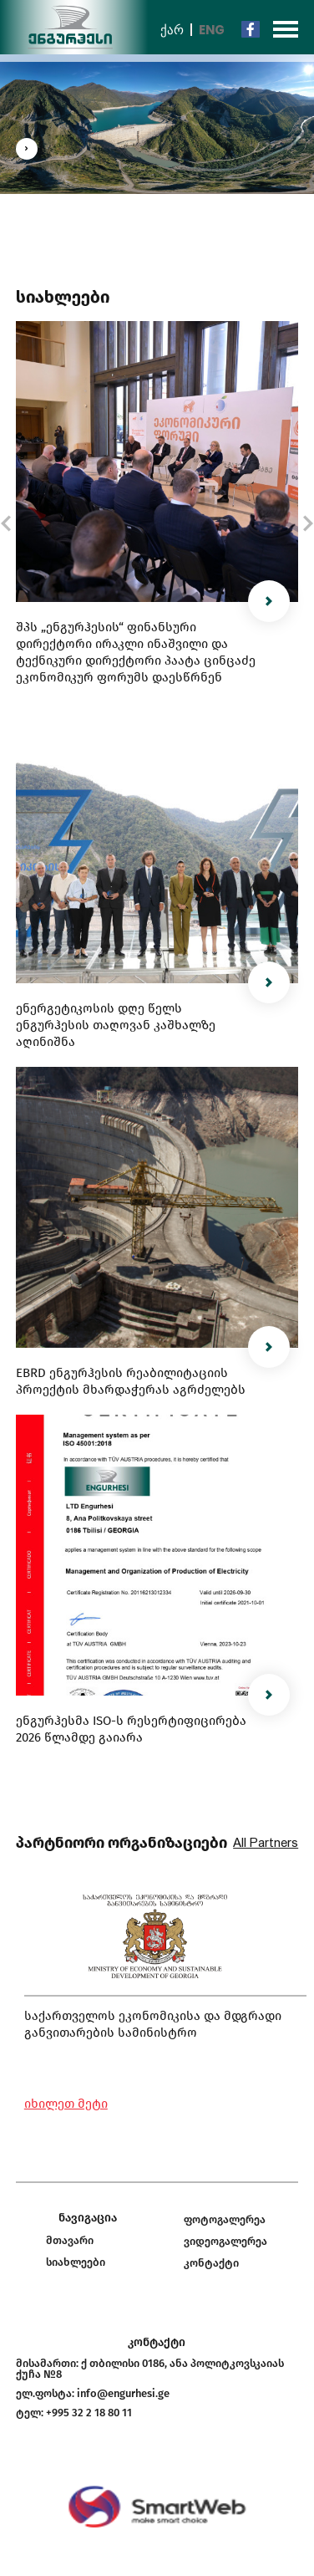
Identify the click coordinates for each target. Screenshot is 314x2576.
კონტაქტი (211, 2263)
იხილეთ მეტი (66, 2103)
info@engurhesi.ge (123, 2393)
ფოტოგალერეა (225, 2219)
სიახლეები (75, 2262)
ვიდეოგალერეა (225, 2241)
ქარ (172, 29)
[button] (5, 523)
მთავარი (70, 2240)
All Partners (265, 1843)
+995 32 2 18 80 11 (89, 2412)
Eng (212, 29)
